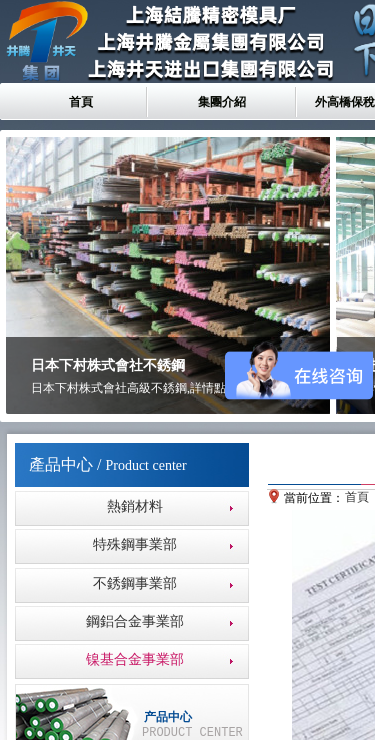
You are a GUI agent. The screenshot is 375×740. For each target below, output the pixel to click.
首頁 (81, 102)
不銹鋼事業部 (135, 583)
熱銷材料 (135, 506)
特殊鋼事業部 (135, 544)
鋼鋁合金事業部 (135, 621)
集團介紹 (222, 102)
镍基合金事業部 (135, 659)
